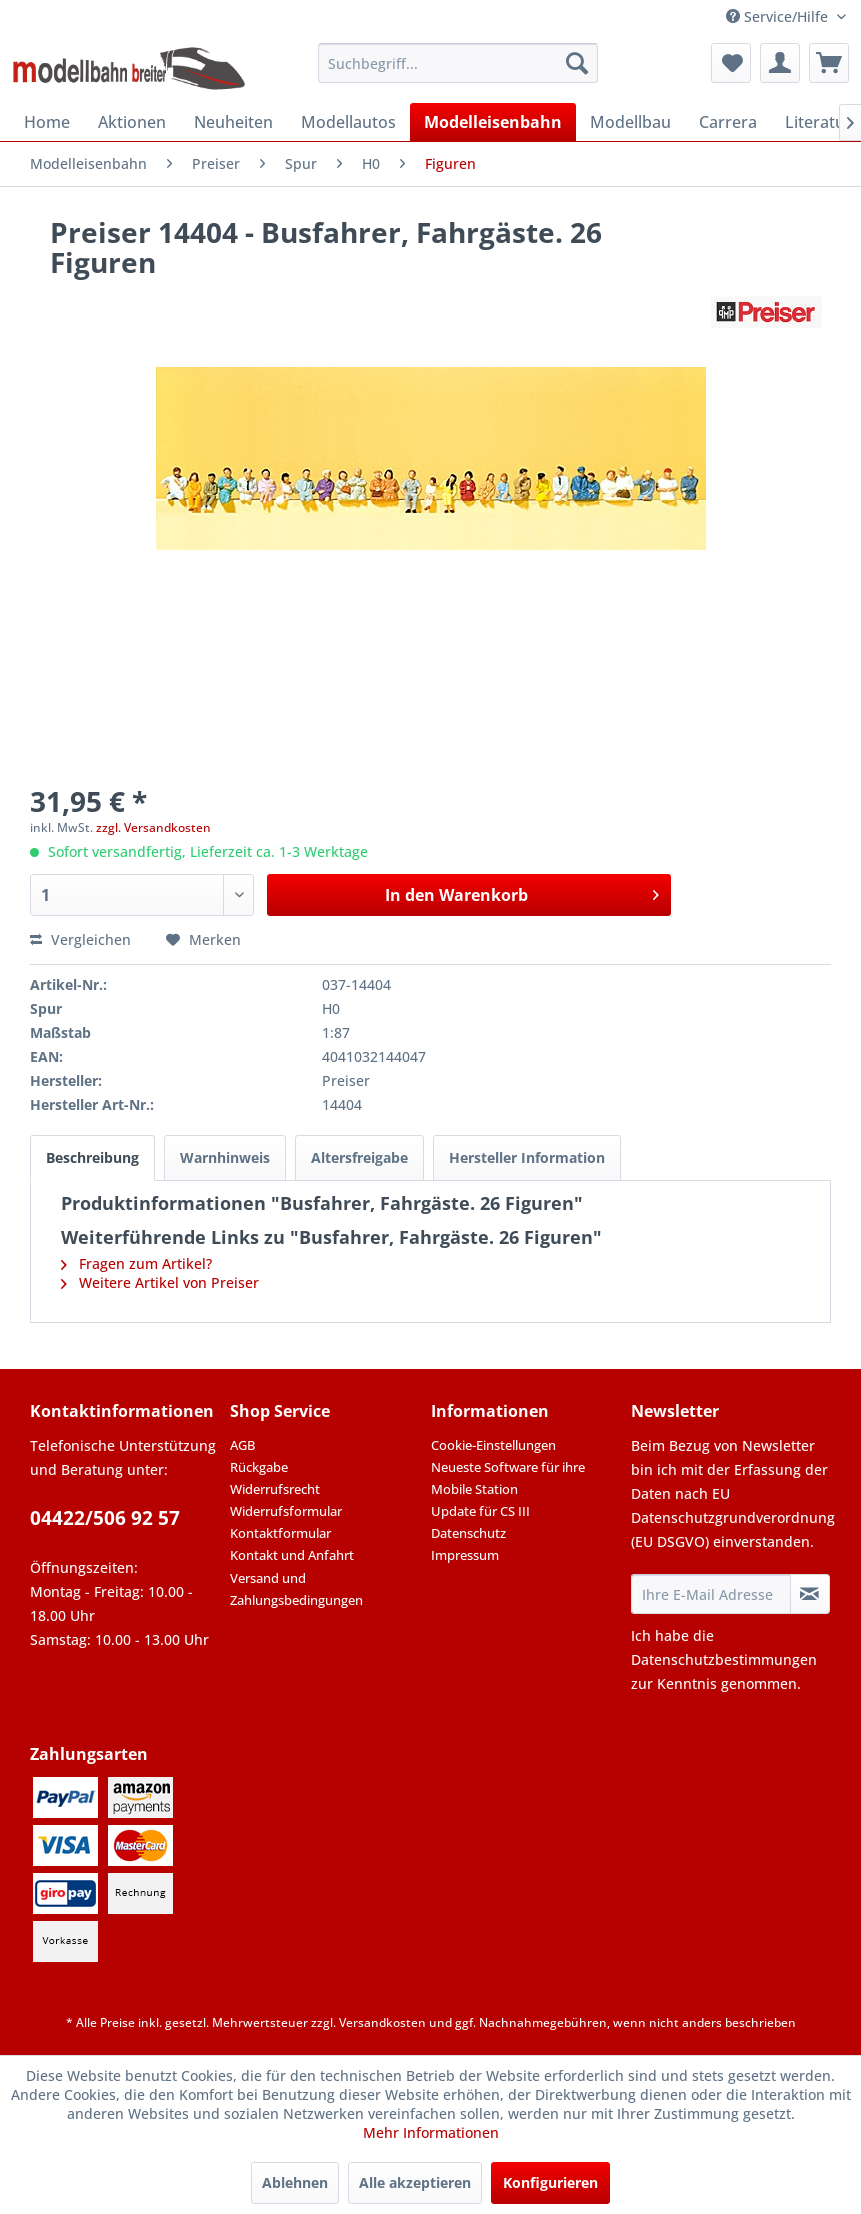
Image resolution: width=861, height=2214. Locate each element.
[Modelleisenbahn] (493, 122)
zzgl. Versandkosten (153, 827)
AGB (242, 1445)
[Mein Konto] (780, 63)
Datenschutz (468, 1533)
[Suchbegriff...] (458, 63)
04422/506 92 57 (105, 1518)
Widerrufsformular (286, 1511)
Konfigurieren (550, 2182)
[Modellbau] (630, 122)
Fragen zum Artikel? (136, 1263)
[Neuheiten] (233, 122)
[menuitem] (458, 63)
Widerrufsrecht (275, 1489)
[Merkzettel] (731, 63)
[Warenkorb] (829, 63)
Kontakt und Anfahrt (292, 1555)
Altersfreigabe (359, 1157)
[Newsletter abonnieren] (810, 1594)
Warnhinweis (225, 1157)
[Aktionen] (132, 122)
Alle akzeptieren (415, 2182)
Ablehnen (295, 2182)
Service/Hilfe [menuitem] (779, 16)
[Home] (47, 122)
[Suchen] (577, 63)
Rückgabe (259, 1467)
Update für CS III (480, 1511)
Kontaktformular (280, 1533)
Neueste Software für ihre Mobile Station (508, 1478)
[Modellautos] (348, 122)
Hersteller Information (527, 1157)
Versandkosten (382, 2022)
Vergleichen (80, 939)
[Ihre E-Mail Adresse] (711, 1594)
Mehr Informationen (431, 2132)
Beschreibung (92, 1157)
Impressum (465, 1555)
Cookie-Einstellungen (493, 1445)
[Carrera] (728, 122)
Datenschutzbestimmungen (724, 1659)
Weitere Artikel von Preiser (160, 1282)
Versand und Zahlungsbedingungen (296, 1589)
